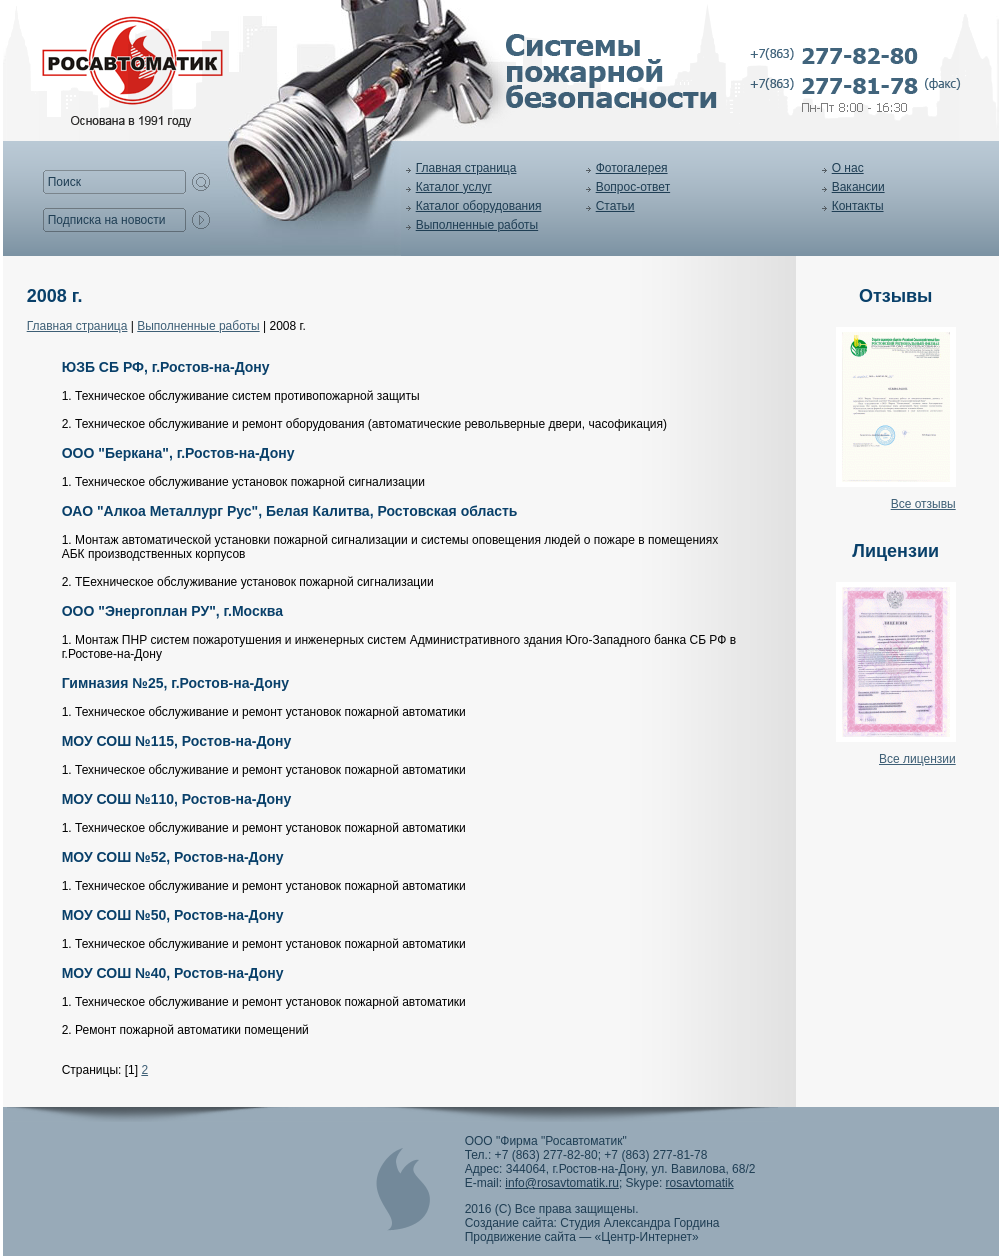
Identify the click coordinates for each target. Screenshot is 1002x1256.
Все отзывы (923, 504)
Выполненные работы (477, 225)
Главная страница (466, 168)
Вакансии (858, 187)
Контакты (858, 206)
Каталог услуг (454, 187)
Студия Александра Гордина (639, 1223)
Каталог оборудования (479, 206)
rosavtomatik (700, 1183)
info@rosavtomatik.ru (562, 1183)
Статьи (615, 206)
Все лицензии (917, 759)
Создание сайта (509, 1223)
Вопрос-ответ (633, 187)
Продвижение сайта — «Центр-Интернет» (582, 1237)
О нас (848, 168)
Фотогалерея (632, 168)
